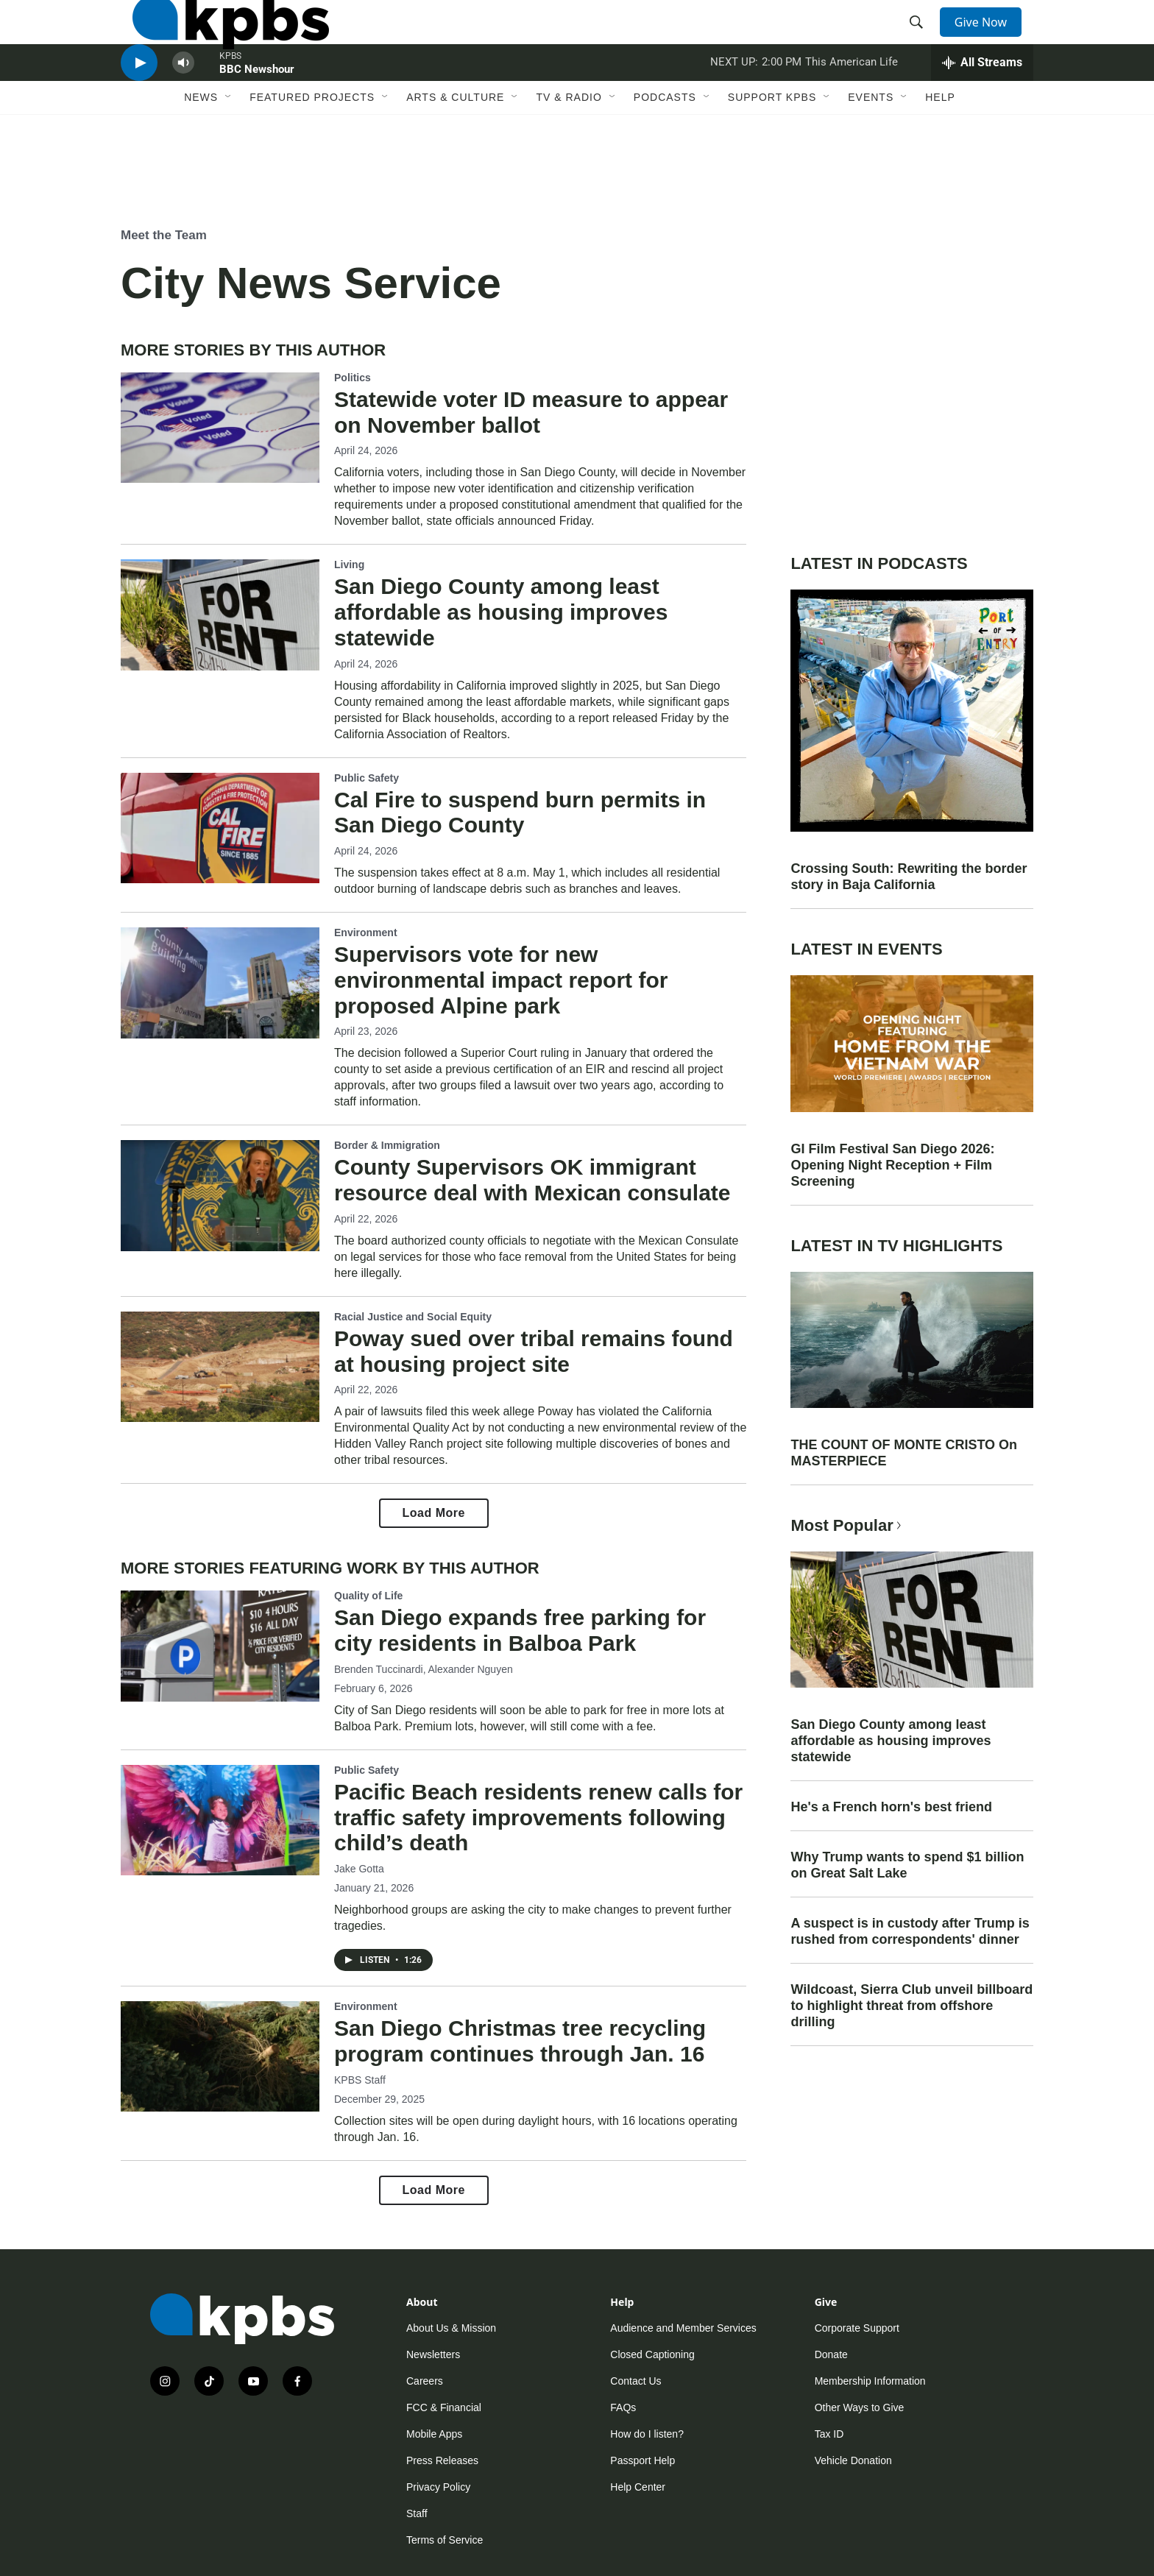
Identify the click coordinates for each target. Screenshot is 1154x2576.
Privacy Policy (438, 2487)
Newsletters (433, 2354)
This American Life (851, 106)
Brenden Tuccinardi (378, 1669)
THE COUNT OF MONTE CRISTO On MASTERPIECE (903, 1452)
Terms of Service (444, 2540)
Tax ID (829, 2434)
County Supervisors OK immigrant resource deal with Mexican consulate (532, 1180)
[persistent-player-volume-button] (183, 107)
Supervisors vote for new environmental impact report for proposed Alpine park (501, 980)
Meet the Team (164, 235)
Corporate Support (857, 2328)
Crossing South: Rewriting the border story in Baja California (908, 876)
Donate (831, 2354)
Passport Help (642, 2460)
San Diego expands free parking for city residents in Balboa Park (520, 1630)
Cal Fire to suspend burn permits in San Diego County (520, 813)
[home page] (219, 39)
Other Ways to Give (860, 2407)
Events (870, 152)
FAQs (623, 2407)
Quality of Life (368, 1596)
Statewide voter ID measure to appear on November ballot (531, 412)
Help (940, 152)
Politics (352, 377)
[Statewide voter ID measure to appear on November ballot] (220, 427)
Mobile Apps (434, 2434)
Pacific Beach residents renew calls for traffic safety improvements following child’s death (538, 1817)
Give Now (989, 38)
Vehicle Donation (853, 2460)
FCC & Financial (443, 2407)
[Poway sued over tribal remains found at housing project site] (220, 1367)
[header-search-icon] (921, 39)
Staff (417, 2513)
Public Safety (366, 778)
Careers (424, 2381)
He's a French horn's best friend (891, 1807)
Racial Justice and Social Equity (413, 1317)
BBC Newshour (256, 113)
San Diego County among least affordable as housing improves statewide (501, 612)
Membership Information (870, 2381)
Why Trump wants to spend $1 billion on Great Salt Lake (907, 1865)
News (201, 152)
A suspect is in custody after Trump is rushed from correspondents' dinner (909, 1931)
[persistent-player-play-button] (139, 107)
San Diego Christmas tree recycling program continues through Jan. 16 (520, 2041)
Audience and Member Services (683, 2328)
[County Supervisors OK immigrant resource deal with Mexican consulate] (220, 1195)
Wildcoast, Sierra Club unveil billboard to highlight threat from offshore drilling (911, 2005)
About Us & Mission (451, 2328)
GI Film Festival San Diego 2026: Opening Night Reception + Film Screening (892, 1165)
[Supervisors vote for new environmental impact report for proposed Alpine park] (220, 982)
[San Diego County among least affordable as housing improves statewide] (220, 614)
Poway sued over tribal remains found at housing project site (533, 1351)
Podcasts (665, 152)
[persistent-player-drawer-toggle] (982, 106)
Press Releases (442, 2460)
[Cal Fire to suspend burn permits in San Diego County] (220, 828)
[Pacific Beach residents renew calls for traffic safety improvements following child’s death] (220, 1820)
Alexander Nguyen (470, 1669)
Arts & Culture (455, 152)
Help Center (637, 2487)
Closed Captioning (652, 2354)
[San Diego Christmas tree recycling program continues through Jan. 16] (220, 2056)
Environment (365, 932)
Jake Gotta (359, 1869)
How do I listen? (647, 2434)
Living (349, 564)
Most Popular (847, 1525)
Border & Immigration (387, 1145)
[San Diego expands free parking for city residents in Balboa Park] (220, 1645)
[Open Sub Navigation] (229, 152)
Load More (434, 1513)
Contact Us (635, 2381)
